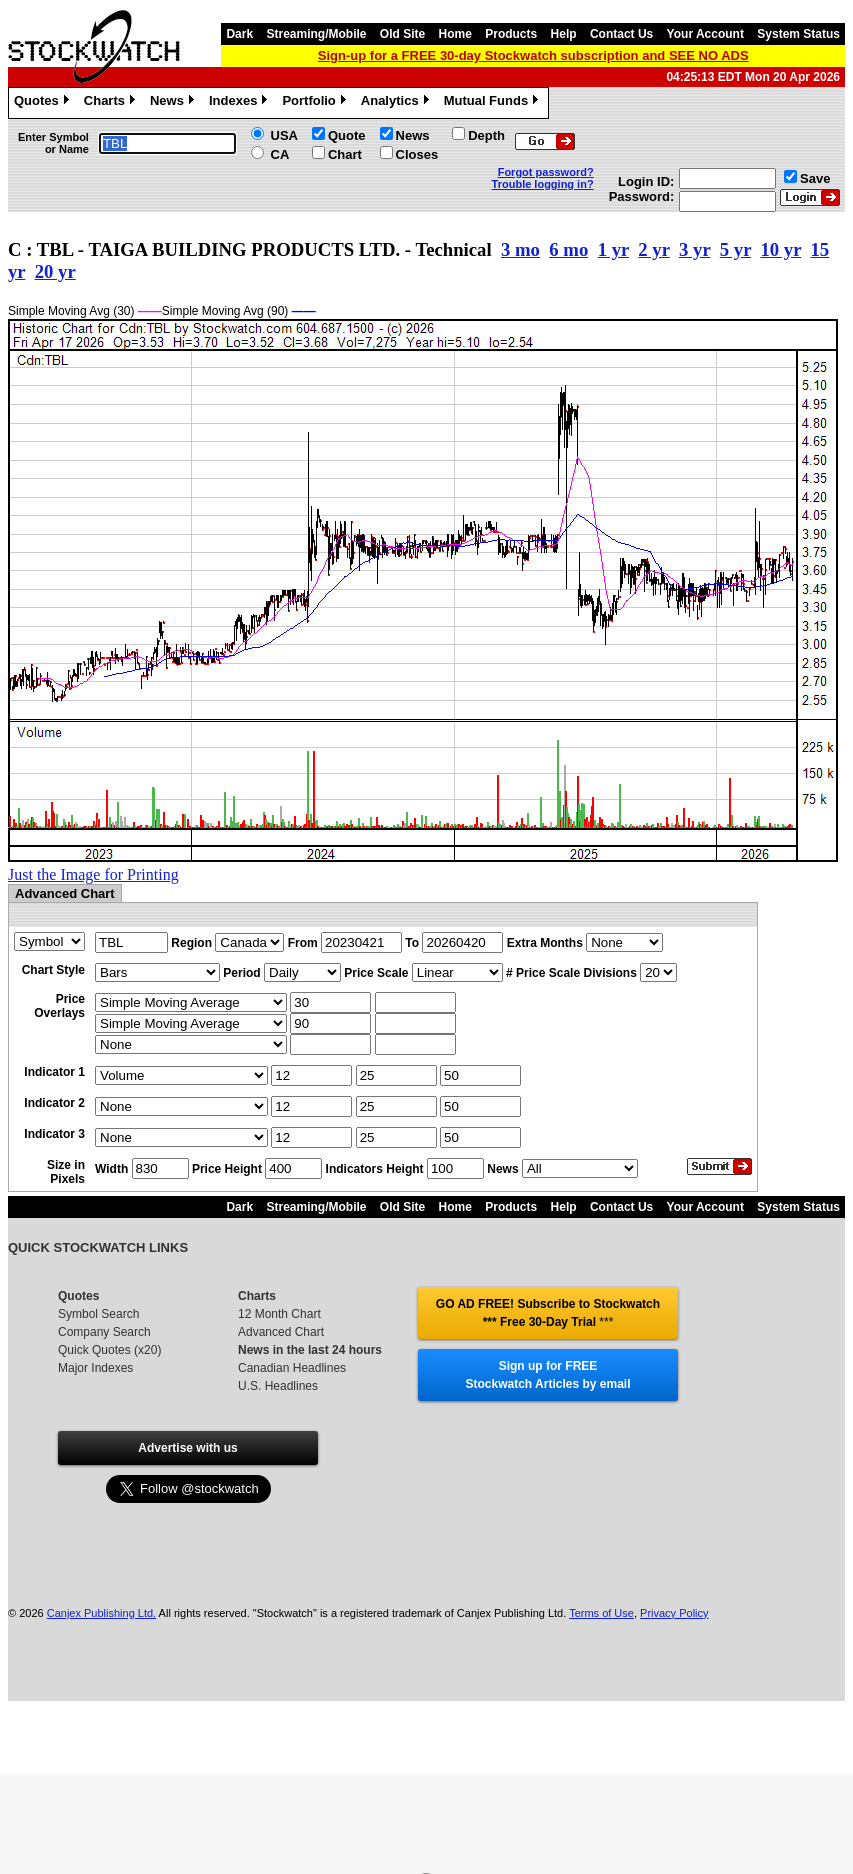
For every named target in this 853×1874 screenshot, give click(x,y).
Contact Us (621, 34)
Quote (347, 135)
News (174, 103)
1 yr (613, 249)
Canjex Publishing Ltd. (101, 1613)
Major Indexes (95, 1368)
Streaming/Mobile (316, 34)
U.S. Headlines (278, 1386)
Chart (345, 154)
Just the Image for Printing (93, 874)
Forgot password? (546, 172)
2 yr (653, 249)
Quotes (44, 103)
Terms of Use (601, 1613)
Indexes (240, 103)
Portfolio (316, 103)
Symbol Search (98, 1314)
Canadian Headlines (292, 1368)
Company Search (104, 1332)
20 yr (55, 271)
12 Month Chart (279, 1314)
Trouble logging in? (543, 184)
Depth (486, 135)
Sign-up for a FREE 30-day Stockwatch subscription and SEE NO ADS (533, 55)
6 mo (568, 249)
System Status (798, 34)
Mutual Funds (494, 103)
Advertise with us (187, 1448)
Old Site (402, 34)
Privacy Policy (674, 1613)
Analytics (397, 103)
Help (564, 34)
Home (455, 34)
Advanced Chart (281, 1332)
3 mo (520, 249)
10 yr (780, 249)
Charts (112, 103)
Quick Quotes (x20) (109, 1350)
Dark (239, 34)
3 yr (694, 249)
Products (511, 34)
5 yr (735, 249)
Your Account (705, 34)
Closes (417, 154)
